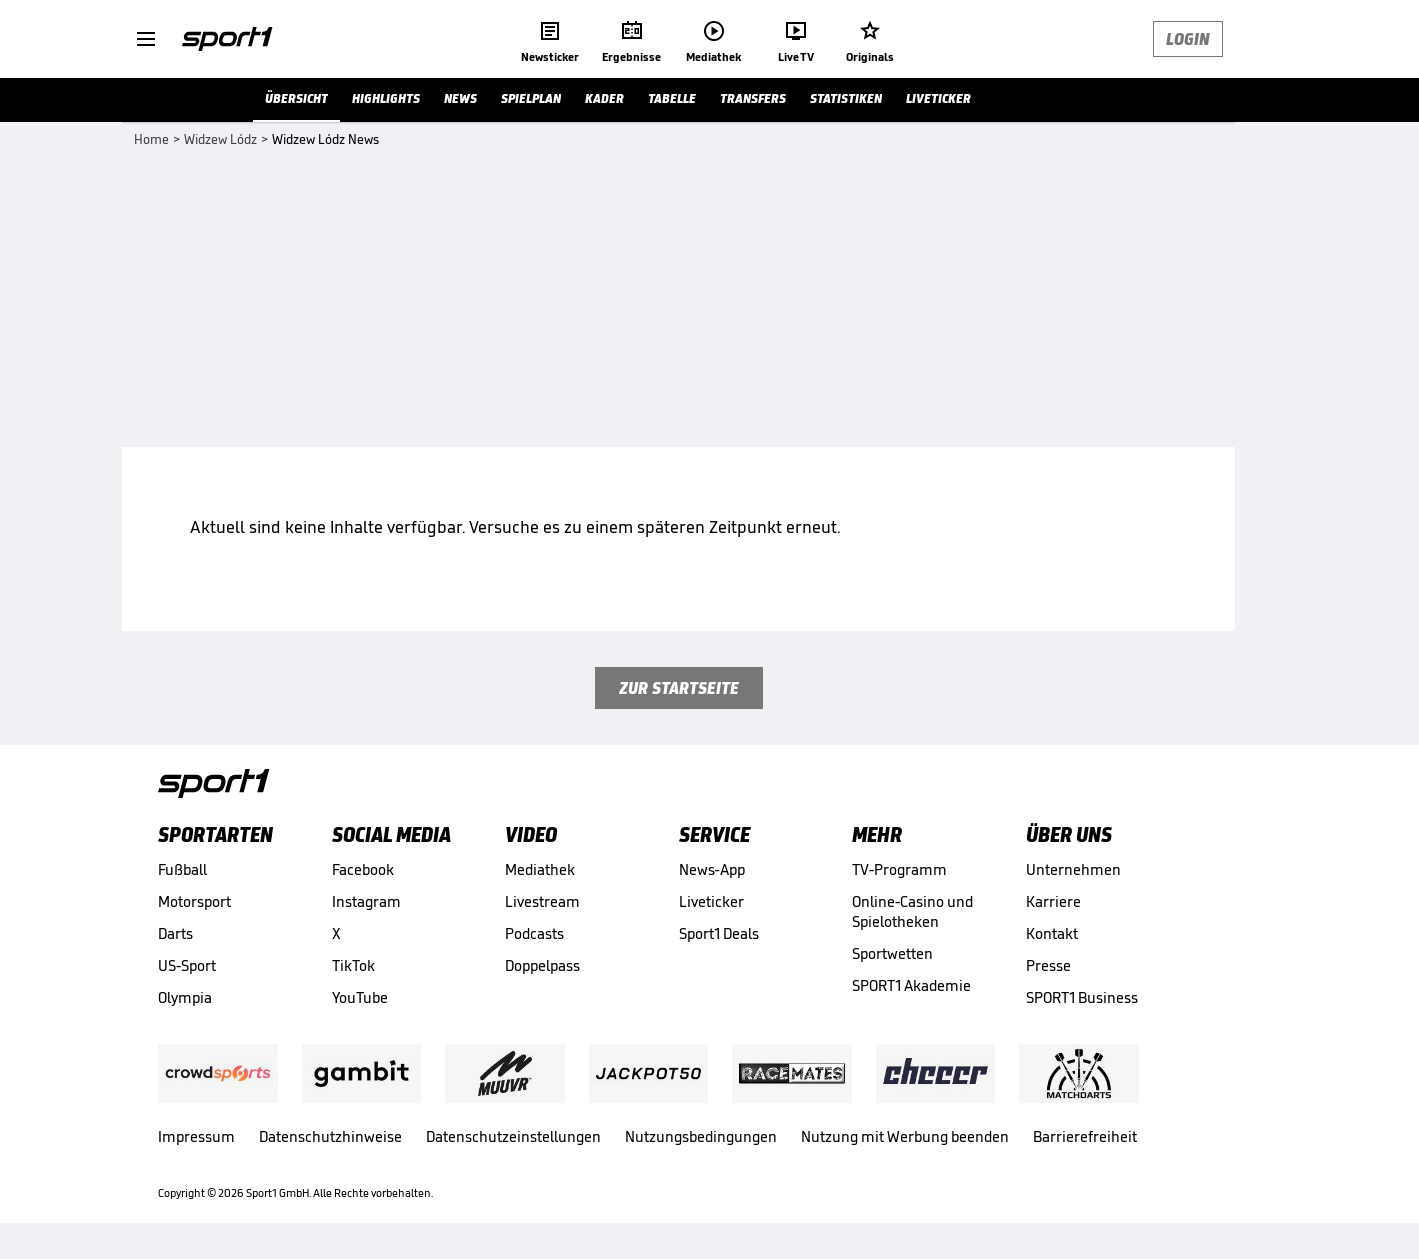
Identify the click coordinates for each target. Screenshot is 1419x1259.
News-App (712, 869)
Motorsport (194, 901)
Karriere (1053, 901)
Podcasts (534, 933)
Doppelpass (542, 965)
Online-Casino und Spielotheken (912, 911)
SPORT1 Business (1082, 997)
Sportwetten (892, 953)
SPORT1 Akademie (911, 985)
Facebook (363, 869)
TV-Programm (899, 869)
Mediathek (540, 869)
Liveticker (711, 901)
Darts (175, 933)
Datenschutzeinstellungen (513, 1136)
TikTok (353, 965)
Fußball (182, 869)
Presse (1048, 965)
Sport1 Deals (719, 933)
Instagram (366, 901)
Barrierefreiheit (1085, 1136)
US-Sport (187, 965)
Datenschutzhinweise (330, 1136)
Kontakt (1052, 933)
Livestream (542, 901)
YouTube (360, 997)
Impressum (196, 1136)
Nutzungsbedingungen (701, 1136)
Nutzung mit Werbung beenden (905, 1136)
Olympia (185, 997)
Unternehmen (1073, 869)
